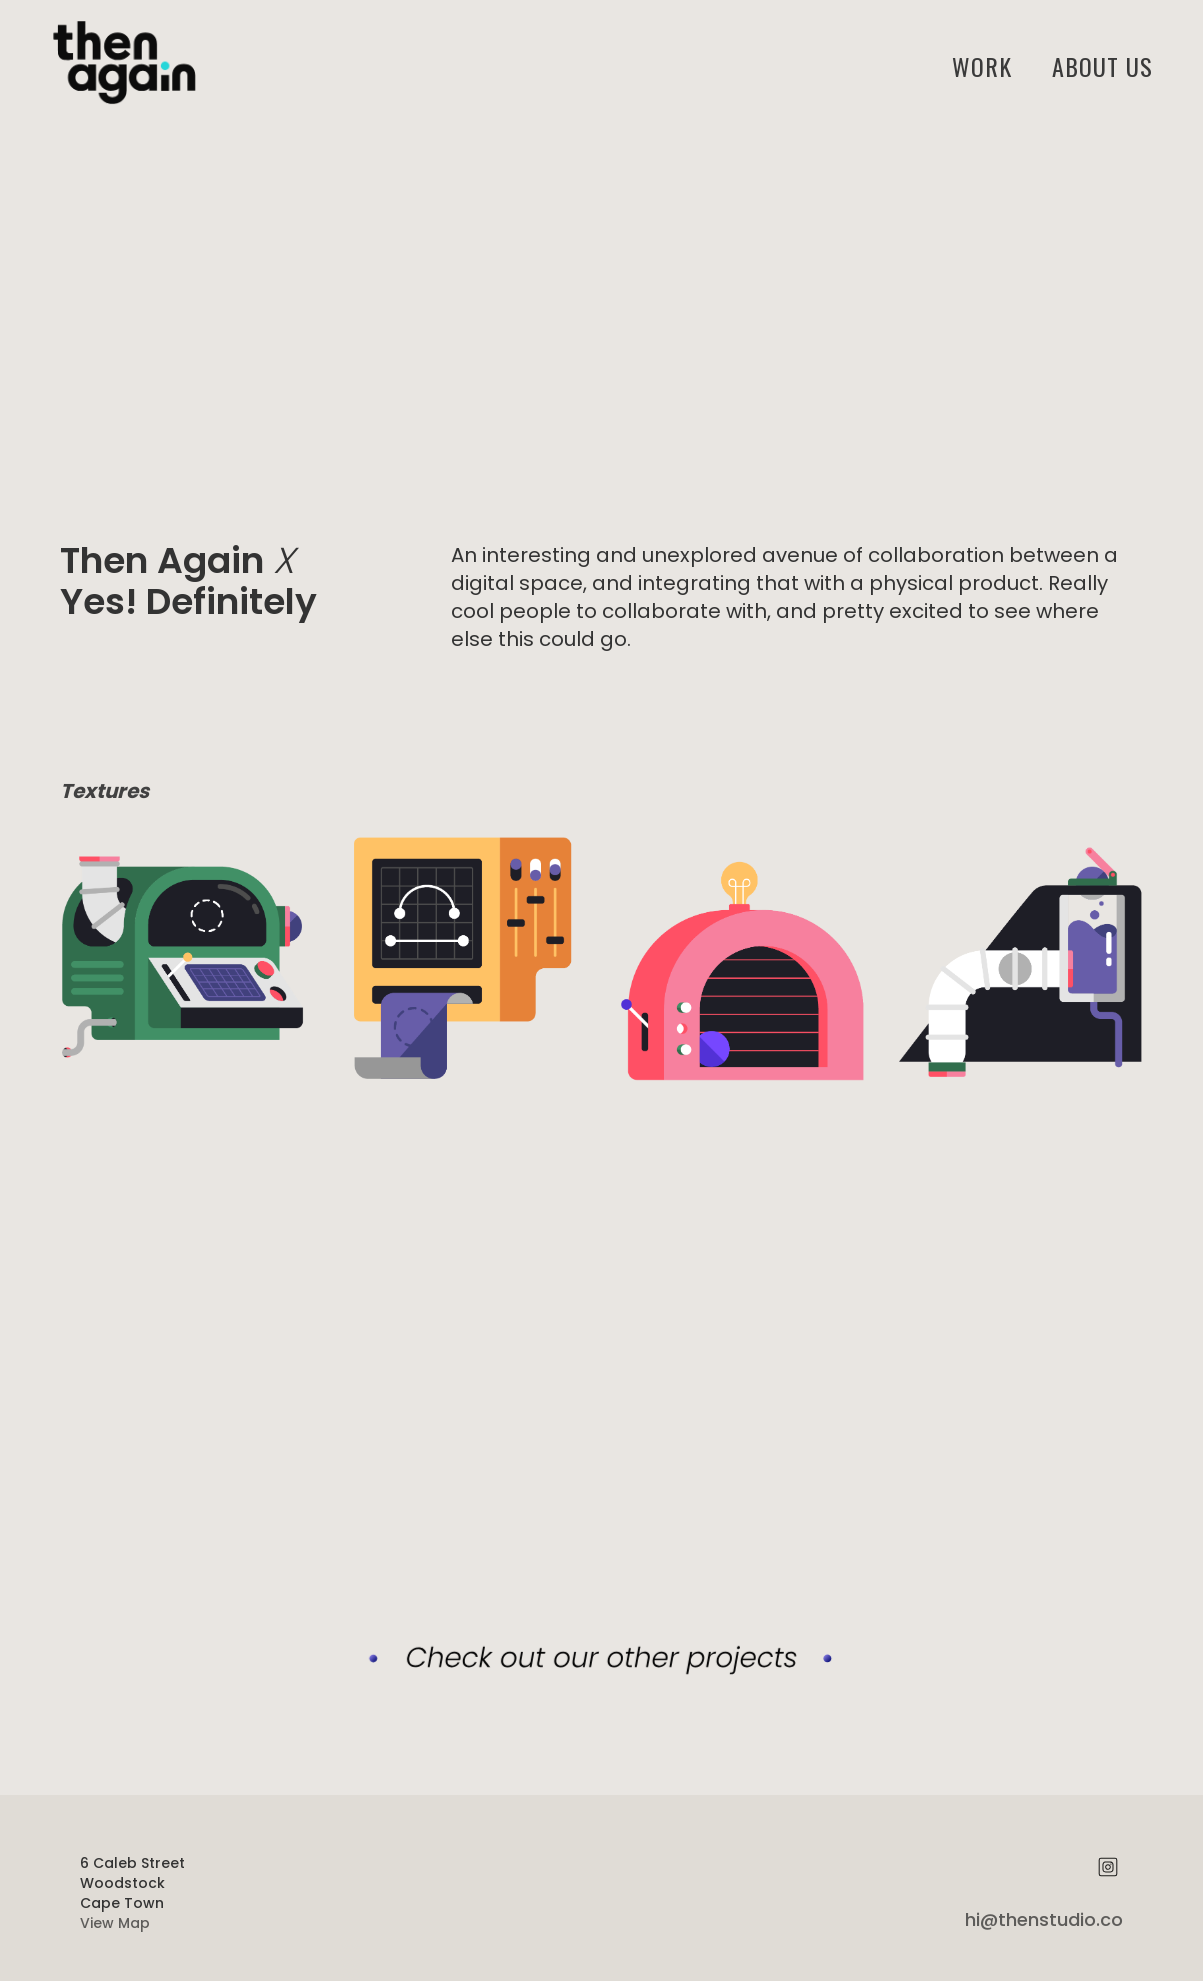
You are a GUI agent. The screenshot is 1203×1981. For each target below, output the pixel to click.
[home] (120, 65)
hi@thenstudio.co (1044, 1919)
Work (982, 66)
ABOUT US (1102, 66)
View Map (115, 1923)
